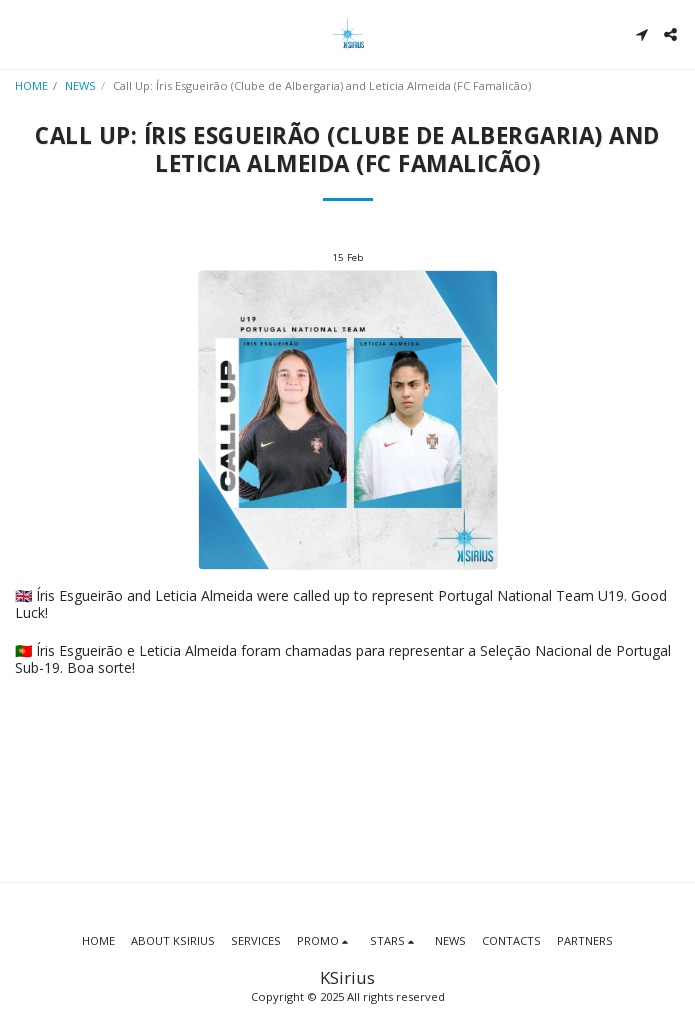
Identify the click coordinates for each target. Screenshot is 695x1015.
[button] (22, 33)
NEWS (80, 85)
